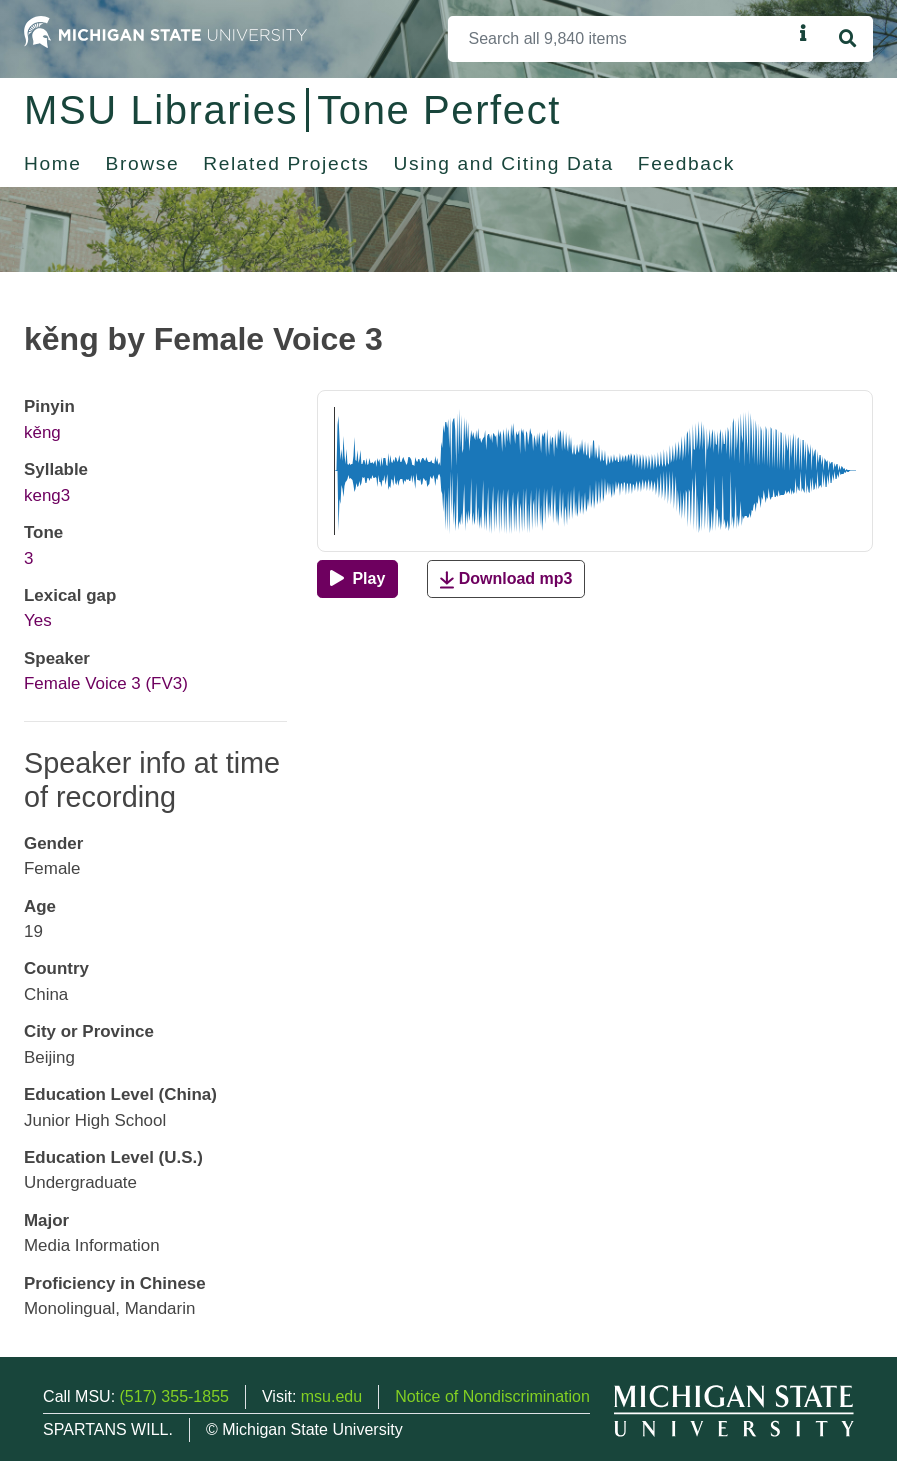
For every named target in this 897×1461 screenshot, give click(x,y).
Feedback (686, 163)
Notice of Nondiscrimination (492, 1396)
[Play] (357, 579)
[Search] (620, 39)
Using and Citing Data (504, 163)
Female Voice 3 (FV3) (106, 683)
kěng (42, 432)
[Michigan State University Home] (165, 30)
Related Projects (286, 163)
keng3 (47, 495)
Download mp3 (506, 579)
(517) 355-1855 (174, 1396)
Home (53, 163)
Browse (143, 163)
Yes (38, 620)
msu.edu (331, 1396)
